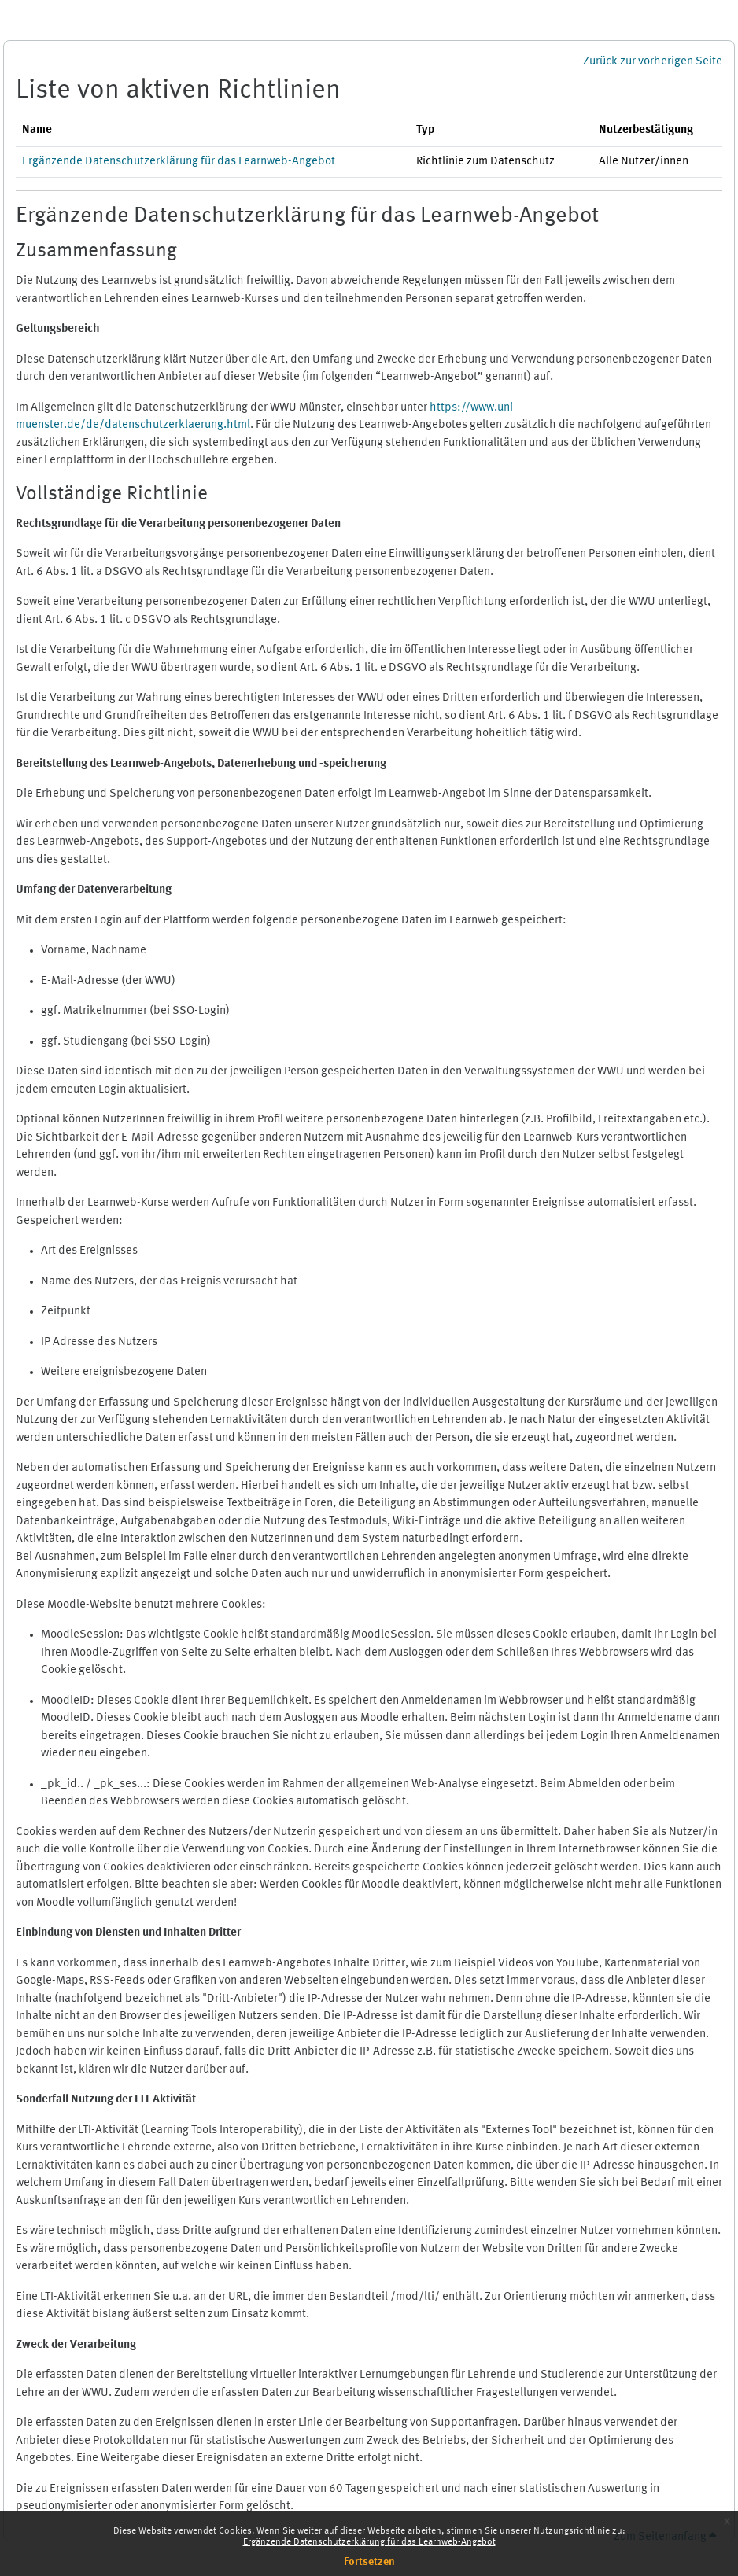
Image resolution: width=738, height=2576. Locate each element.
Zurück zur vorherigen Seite (652, 62)
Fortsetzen (369, 2561)
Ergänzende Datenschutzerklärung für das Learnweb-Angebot (369, 2542)
